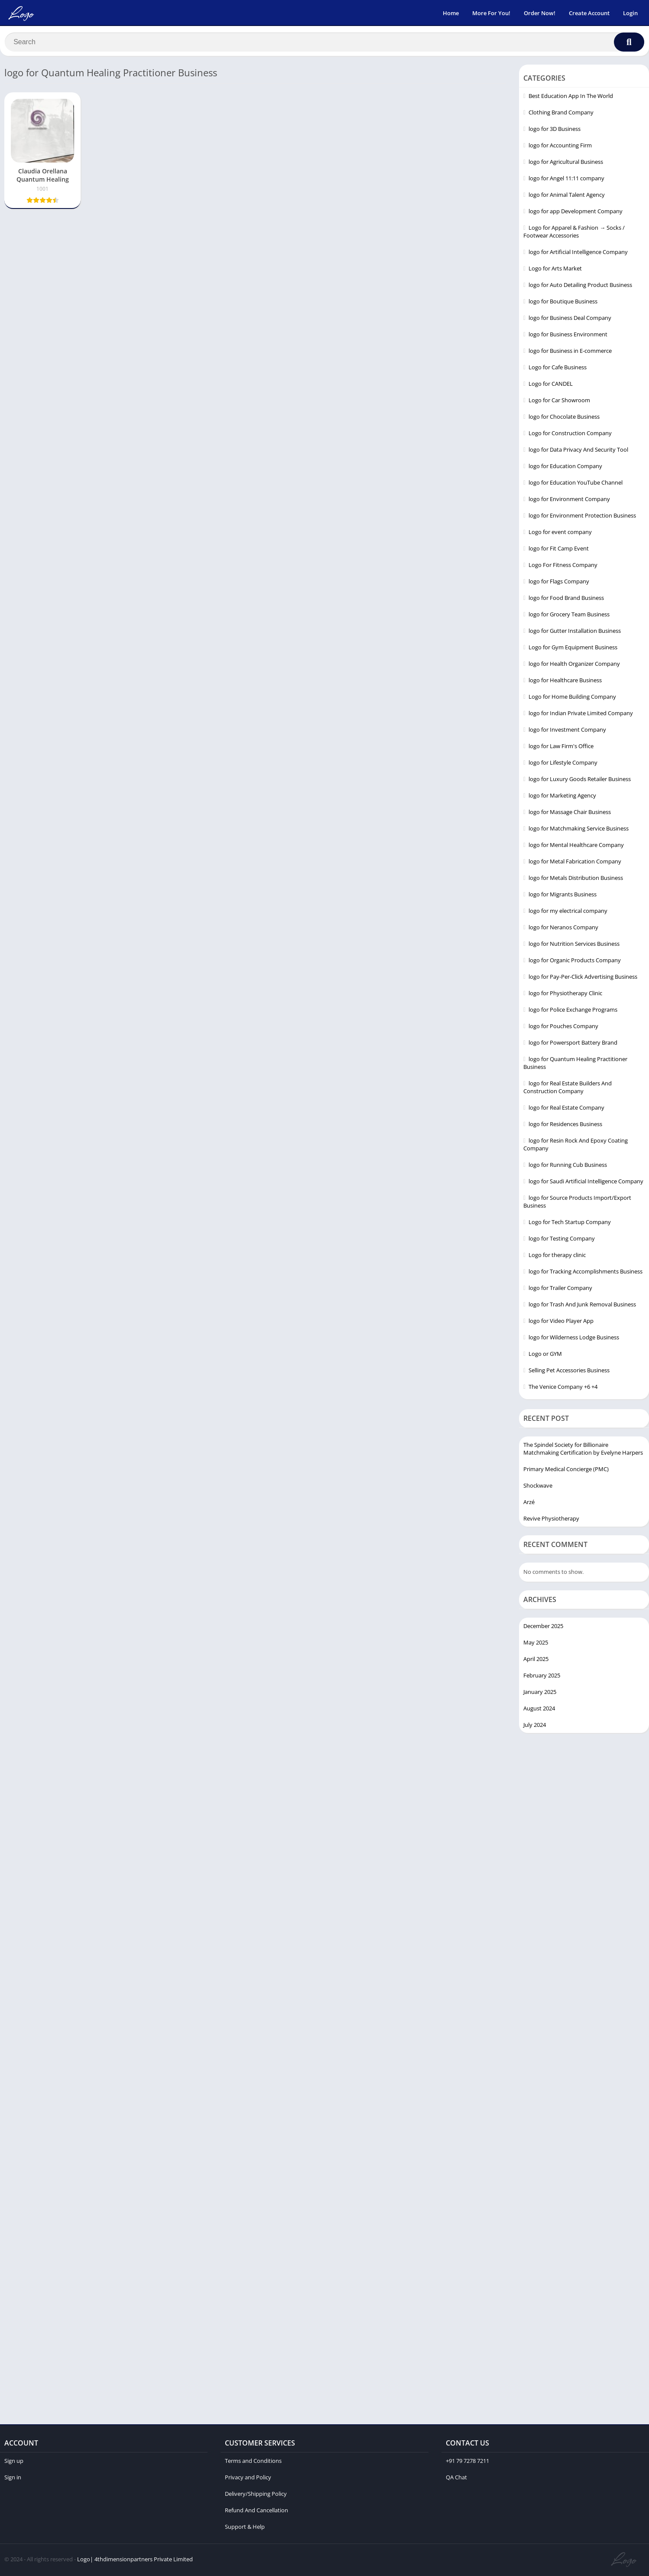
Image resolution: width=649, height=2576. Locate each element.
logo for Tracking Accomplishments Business (586, 1273)
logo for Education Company (565, 468)
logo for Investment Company (567, 732)
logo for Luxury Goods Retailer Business (580, 781)
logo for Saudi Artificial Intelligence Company (586, 1183)
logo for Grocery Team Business (569, 616)
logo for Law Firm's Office (561, 748)
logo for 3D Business (555, 131)
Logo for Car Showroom (559, 402)
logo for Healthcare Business (565, 682)
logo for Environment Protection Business (582, 517)
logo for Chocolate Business (564, 419)
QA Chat (456, 2479)
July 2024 (534, 1726)
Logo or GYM (545, 1356)
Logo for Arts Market (555, 270)
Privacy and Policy (248, 2479)
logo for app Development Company (576, 213)
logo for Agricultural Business (566, 164)
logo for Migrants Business (563, 896)
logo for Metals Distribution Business (576, 880)
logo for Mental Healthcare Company (576, 847)
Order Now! (539, 13)
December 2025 (543, 1628)
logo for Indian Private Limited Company (581, 715)
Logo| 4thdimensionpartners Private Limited (135, 2561)
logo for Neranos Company (563, 929)
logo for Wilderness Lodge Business (574, 1339)
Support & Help (245, 2528)
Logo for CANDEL (551, 386)
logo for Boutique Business (563, 303)
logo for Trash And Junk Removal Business (582, 1306)
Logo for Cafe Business (558, 369)
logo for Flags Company (559, 583)
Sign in (12, 2479)
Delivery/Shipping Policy (256, 2495)
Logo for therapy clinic (557, 1257)
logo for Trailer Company (560, 1290)
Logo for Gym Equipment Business (573, 649)
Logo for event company (560, 534)
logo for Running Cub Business (568, 1167)
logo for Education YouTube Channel (576, 484)
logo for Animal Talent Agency (567, 197)
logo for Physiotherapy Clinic (565, 995)
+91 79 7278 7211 (467, 2462)
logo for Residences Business (565, 1126)
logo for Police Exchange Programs (573, 1012)
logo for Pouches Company (563, 1028)
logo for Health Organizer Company (574, 666)
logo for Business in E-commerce (570, 353)
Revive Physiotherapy (551, 1520)
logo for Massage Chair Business (570, 814)
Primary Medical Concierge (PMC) (566, 1471)
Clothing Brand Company (561, 114)
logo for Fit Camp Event (559, 550)
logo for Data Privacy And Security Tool (578, 452)
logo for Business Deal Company (570, 320)
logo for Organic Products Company (575, 962)
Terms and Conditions (253, 2462)
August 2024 (539, 1710)
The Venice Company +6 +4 (563, 1389)
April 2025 (535, 1660)
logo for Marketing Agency (562, 797)
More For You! (491, 13)
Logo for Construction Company (570, 435)
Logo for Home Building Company (572, 699)
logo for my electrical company (568, 913)
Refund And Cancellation (256, 2512)
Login (630, 13)
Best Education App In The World (571, 98)
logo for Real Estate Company (566, 1110)
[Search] (324, 42)
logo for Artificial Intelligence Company (578, 254)
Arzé (529, 1504)
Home (451, 13)
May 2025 (535, 1644)
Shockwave (537, 1488)
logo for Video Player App (561, 1323)
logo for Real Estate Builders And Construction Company (567, 1089)
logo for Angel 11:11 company (566, 180)
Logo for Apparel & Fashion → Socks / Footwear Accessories (574, 233)
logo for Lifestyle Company (563, 765)
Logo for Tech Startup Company (570, 1224)
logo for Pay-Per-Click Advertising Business (583, 979)
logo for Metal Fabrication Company (575, 863)
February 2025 (541, 1677)
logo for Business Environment (568, 336)
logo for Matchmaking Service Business (579, 830)
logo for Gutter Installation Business (575, 633)
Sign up (13, 2462)
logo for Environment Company (569, 501)
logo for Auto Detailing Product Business (580, 287)
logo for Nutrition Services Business (574, 946)
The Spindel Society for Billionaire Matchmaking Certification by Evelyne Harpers (583, 1451)
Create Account (589, 13)
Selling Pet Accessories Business (569, 1372)
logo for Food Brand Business (566, 600)
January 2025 (539, 1693)
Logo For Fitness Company (563, 567)
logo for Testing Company (562, 1240)
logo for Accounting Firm (560, 147)
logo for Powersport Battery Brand (573, 1045)
